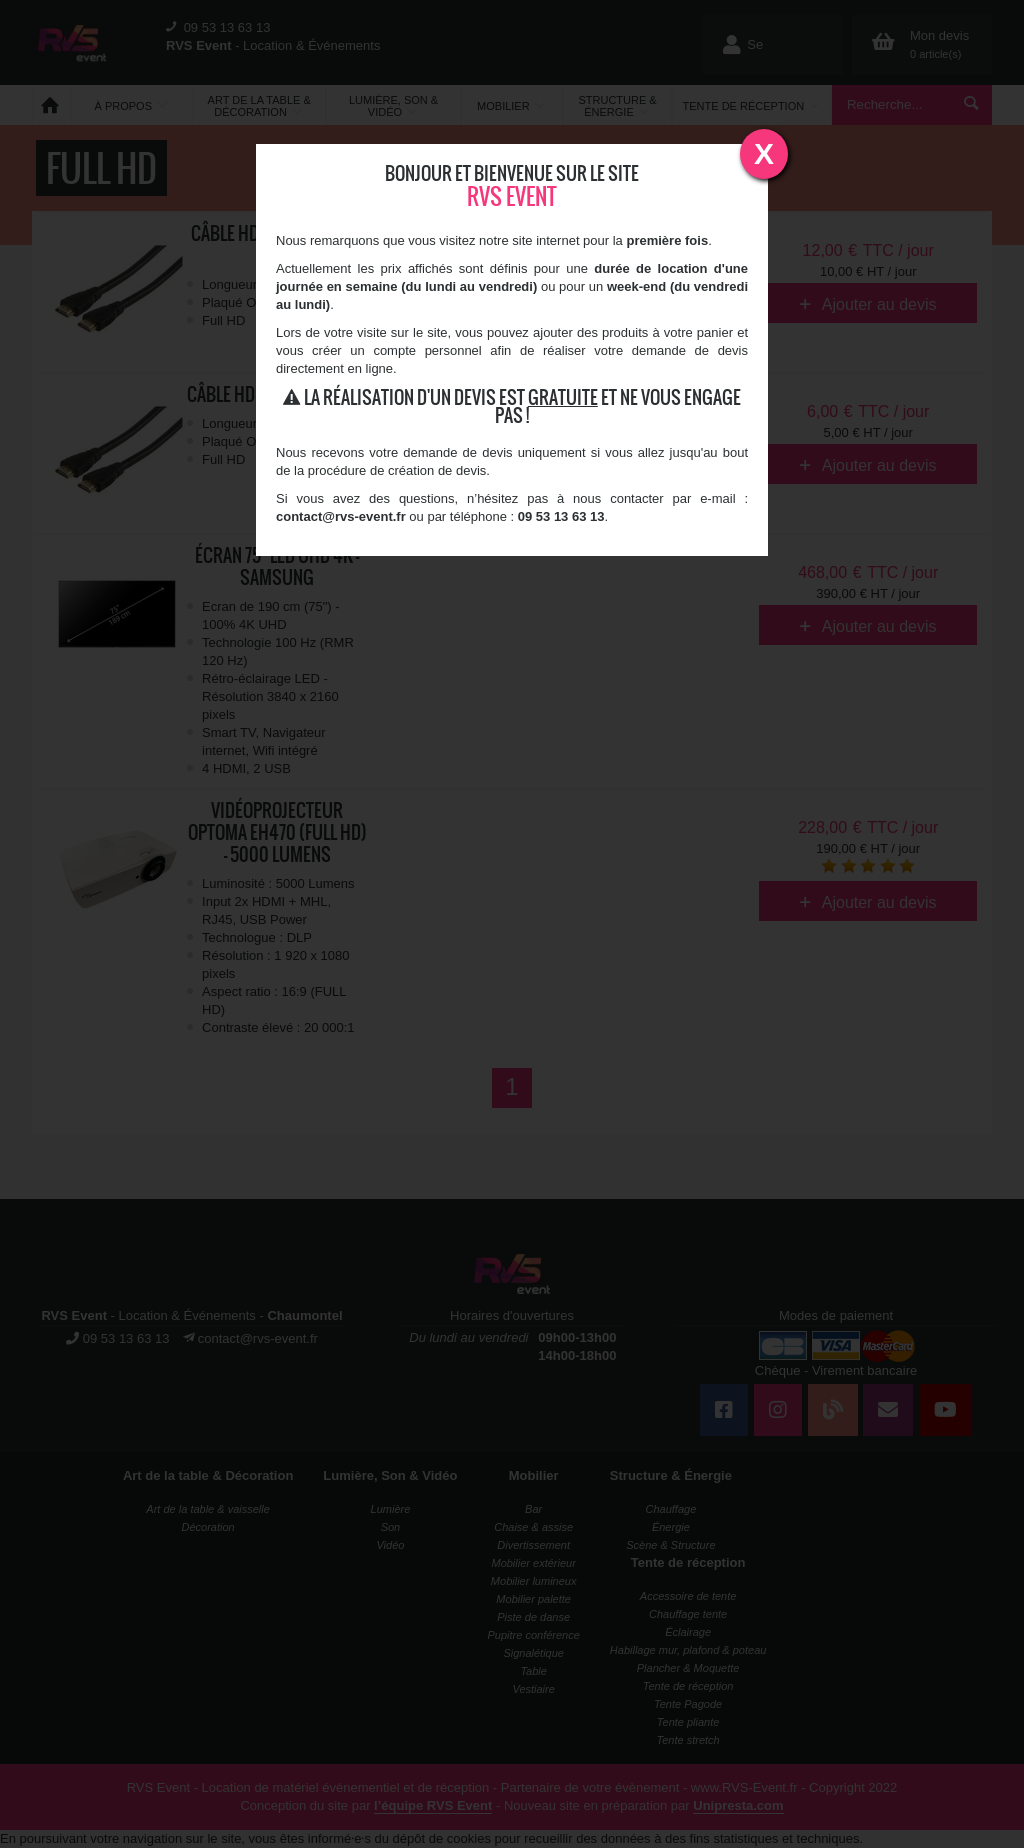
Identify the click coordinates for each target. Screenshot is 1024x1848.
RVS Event (512, 196)
